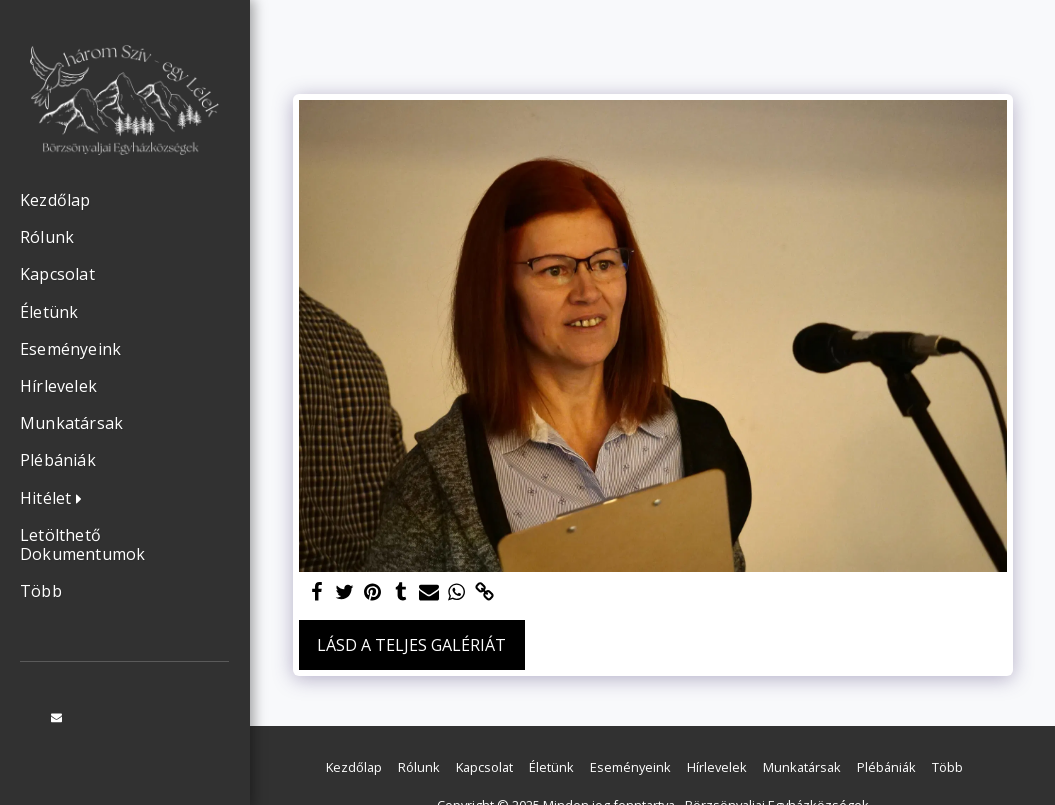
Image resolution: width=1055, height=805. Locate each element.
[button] (56, 499)
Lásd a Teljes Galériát (411, 645)
